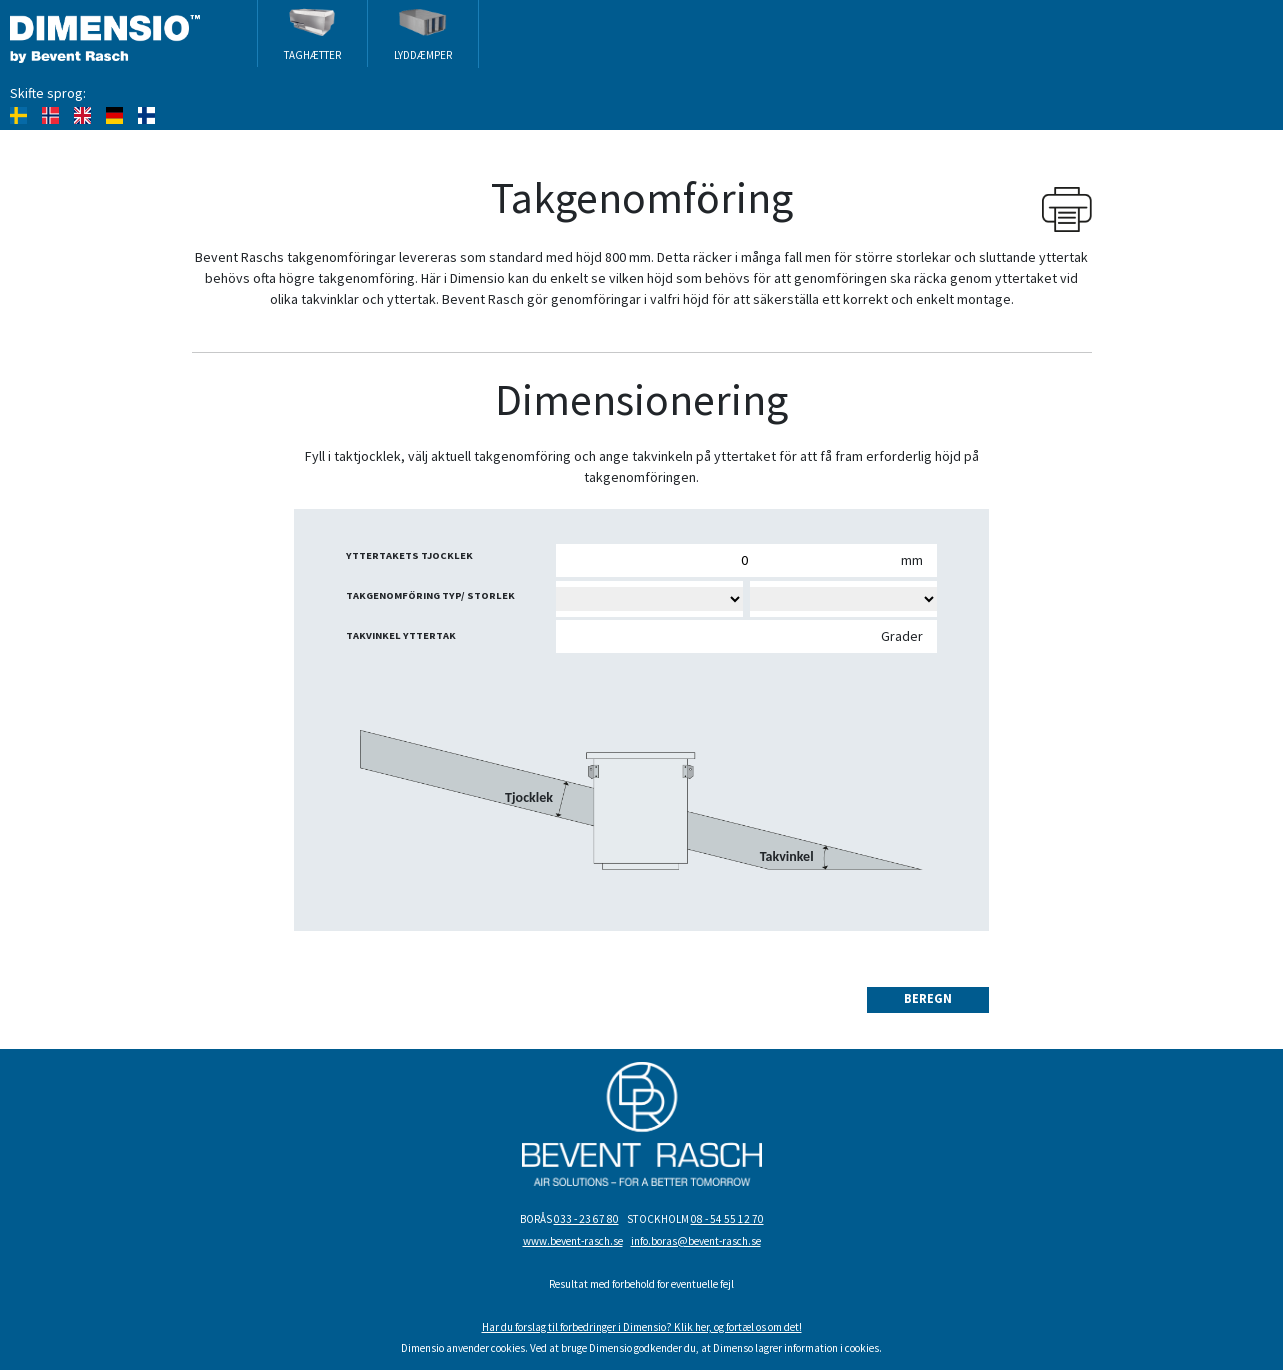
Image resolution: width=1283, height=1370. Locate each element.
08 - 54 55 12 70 (727, 1219)
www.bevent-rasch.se (573, 1241)
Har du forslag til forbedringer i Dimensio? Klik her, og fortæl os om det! (642, 1327)
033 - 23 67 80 (586, 1219)
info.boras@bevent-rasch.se (696, 1241)
